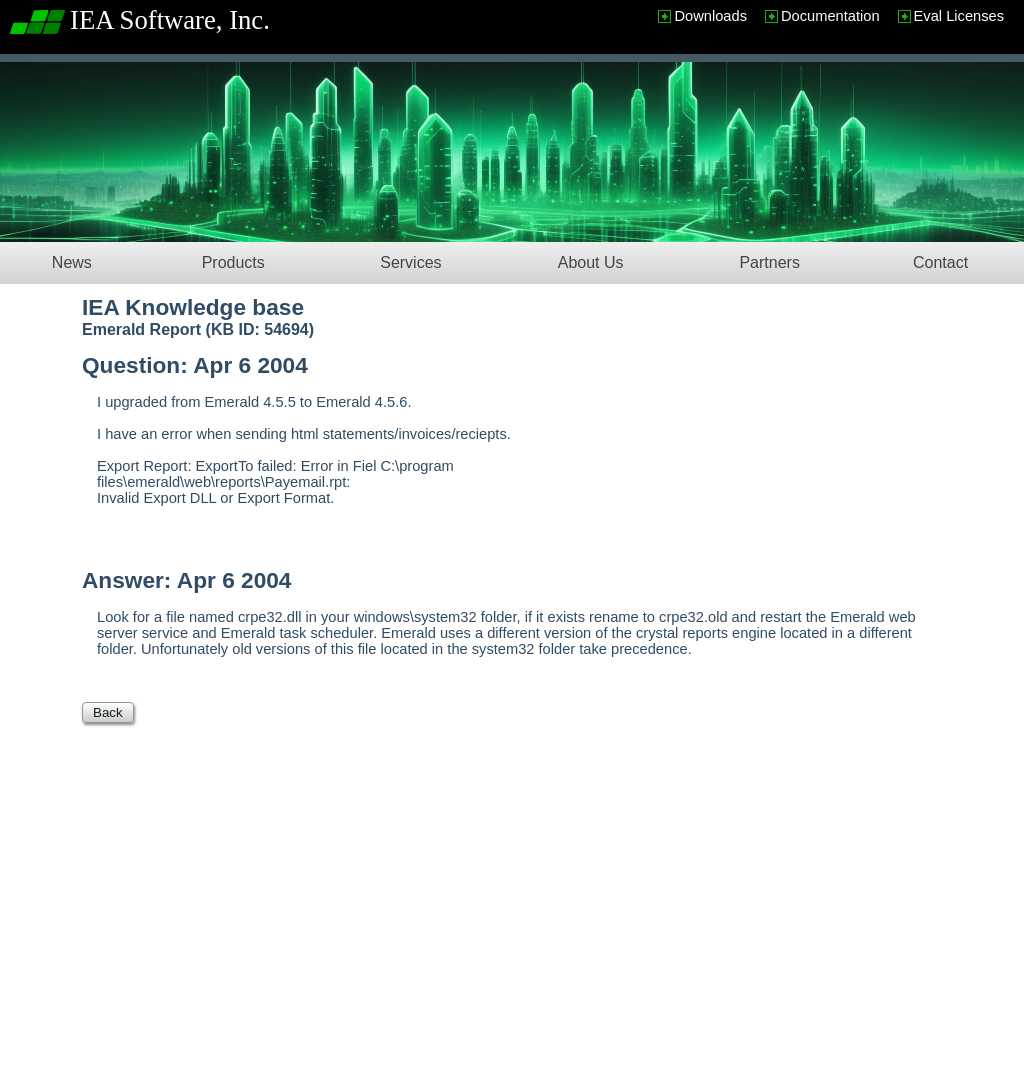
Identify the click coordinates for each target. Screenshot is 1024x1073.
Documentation (830, 16)
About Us (591, 262)
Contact (940, 262)
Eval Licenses (959, 16)
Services (410, 262)
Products (233, 262)
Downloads (710, 16)
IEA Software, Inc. (170, 20)
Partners (769, 262)
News (72, 262)
